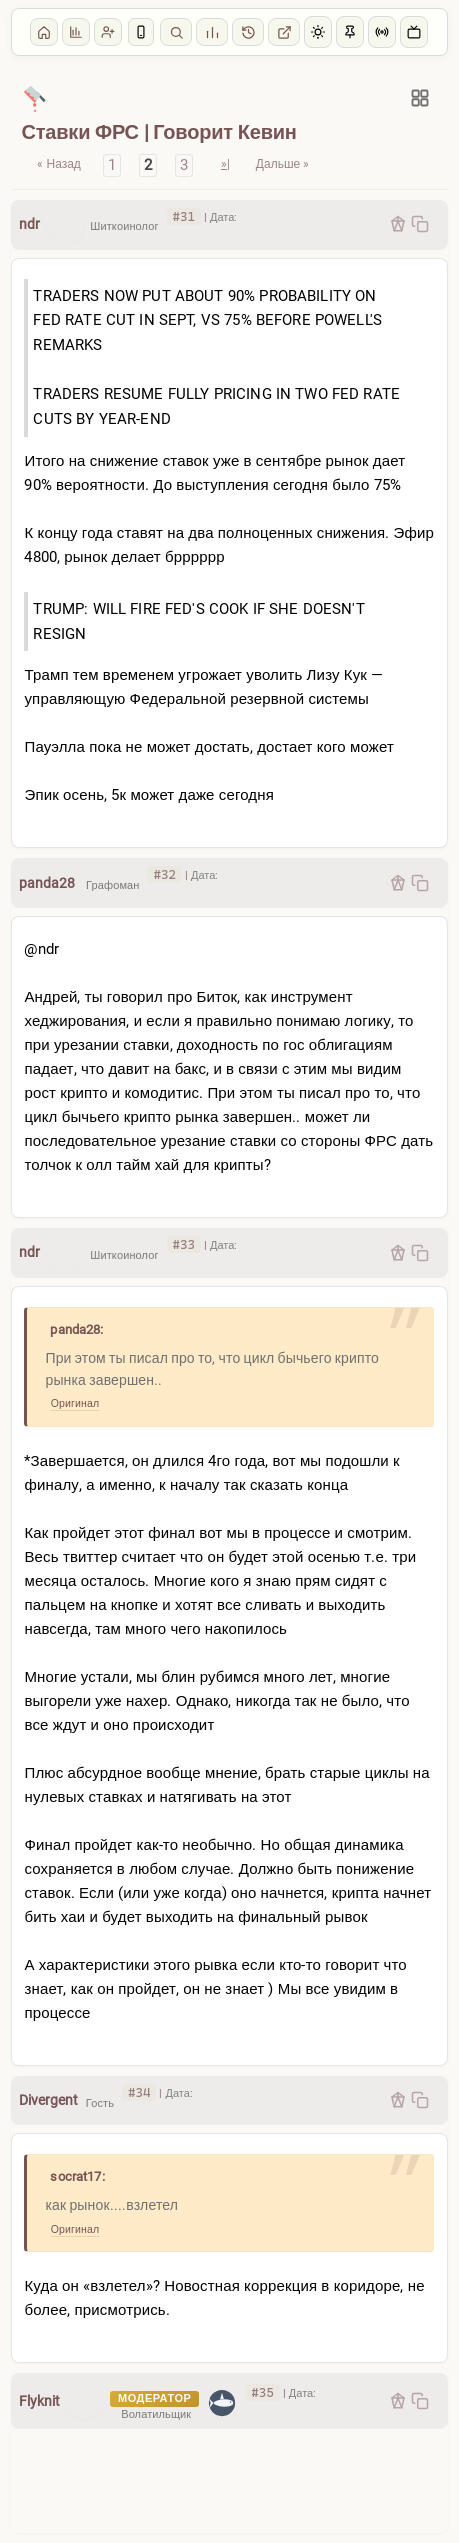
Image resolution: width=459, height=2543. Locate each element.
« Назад (58, 164)
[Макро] (35, 98)
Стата (212, 32)
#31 (184, 216)
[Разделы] (420, 98)
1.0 (248, 32)
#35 (262, 2392)
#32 (164, 874)
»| (225, 164)
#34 (139, 2092)
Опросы (76, 32)
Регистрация (108, 32)
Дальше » (282, 164)
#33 (184, 1244)
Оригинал (75, 1403)
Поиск (176, 32)
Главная (44, 32)
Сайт (284, 32)
